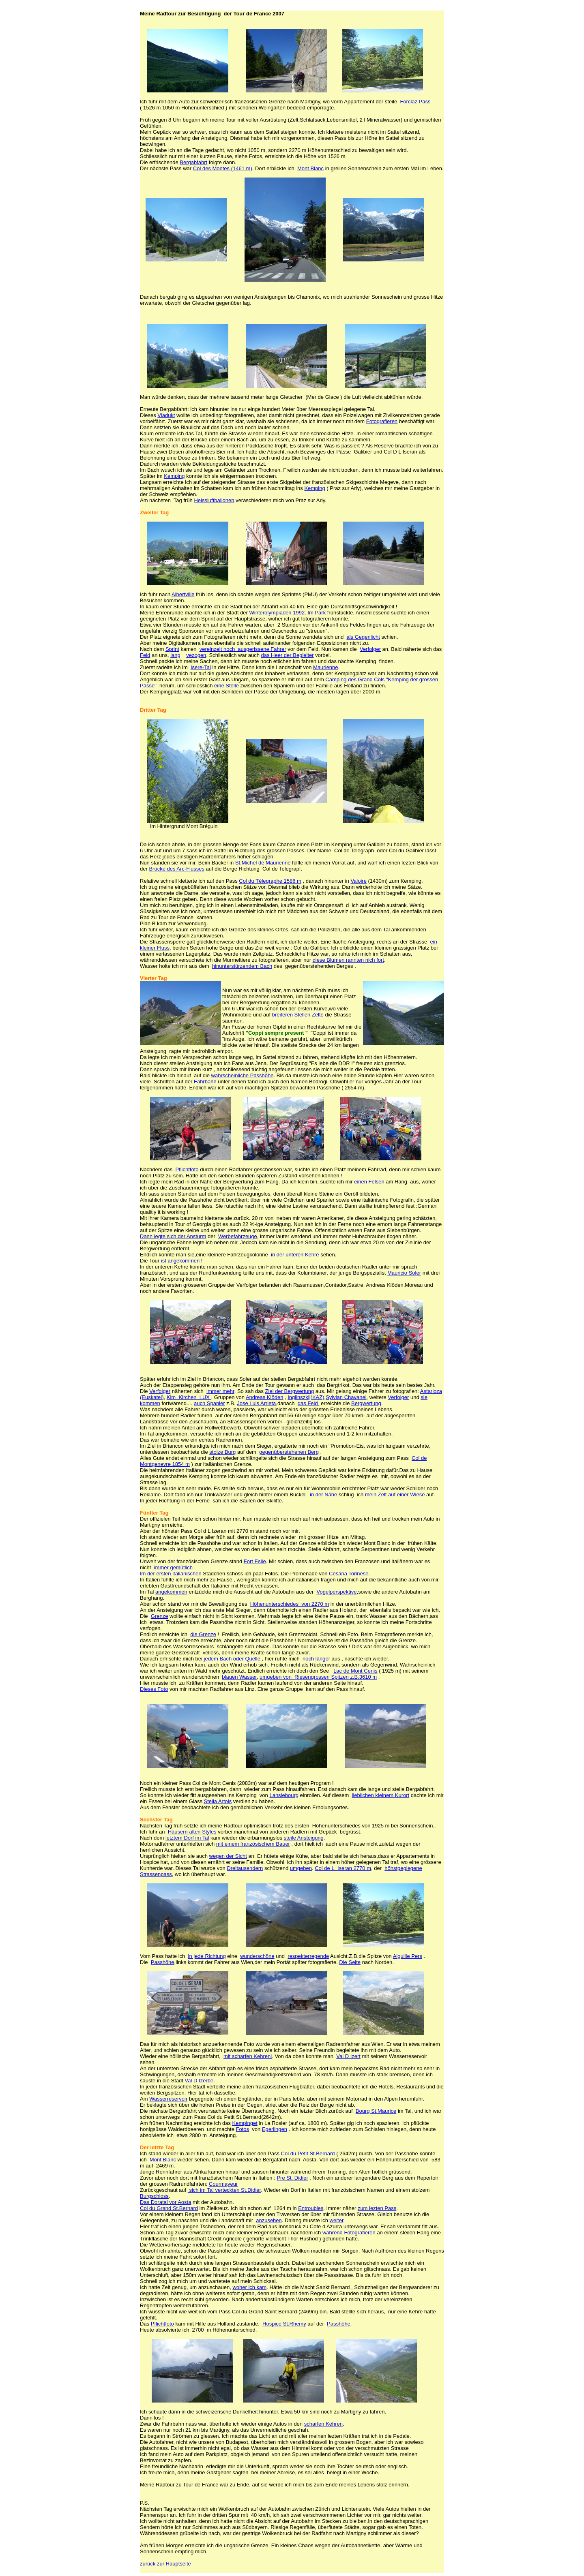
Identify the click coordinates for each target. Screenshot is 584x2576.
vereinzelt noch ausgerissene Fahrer (243, 649)
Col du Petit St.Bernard (308, 2153)
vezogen (196, 655)
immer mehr (220, 1391)
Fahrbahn (205, 1081)
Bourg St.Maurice (376, 2111)
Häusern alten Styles (192, 1832)
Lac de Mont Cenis (355, 1671)
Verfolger (370, 649)
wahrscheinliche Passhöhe (242, 1075)
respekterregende (308, 1956)
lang (175, 655)
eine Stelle (226, 686)
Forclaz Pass (415, 101)
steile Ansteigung (304, 1838)
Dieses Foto (154, 1689)
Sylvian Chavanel (346, 1397)
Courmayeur (223, 2184)
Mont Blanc (310, 168)
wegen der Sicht (228, 1856)
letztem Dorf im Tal (187, 1838)
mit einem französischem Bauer (253, 1844)
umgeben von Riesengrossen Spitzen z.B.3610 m (318, 1677)
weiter (337, 2220)
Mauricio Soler (404, 1273)
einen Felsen (369, 1182)
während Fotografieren (349, 2232)
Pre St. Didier (292, 2178)
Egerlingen (274, 2129)
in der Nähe (323, 1494)
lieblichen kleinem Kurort (381, 1795)
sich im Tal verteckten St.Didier (224, 2190)
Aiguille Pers (407, 1956)
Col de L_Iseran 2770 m (343, 1868)
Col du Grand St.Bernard (169, 2208)
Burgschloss (154, 2196)
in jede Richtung (207, 1956)
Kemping (174, 476)
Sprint (172, 649)
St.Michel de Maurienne (263, 863)
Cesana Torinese (348, 1573)
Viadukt (166, 415)
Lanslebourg (283, 1795)
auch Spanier (209, 1403)
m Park (317, 613)
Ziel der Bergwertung (289, 1391)
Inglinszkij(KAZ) (306, 1397)
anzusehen (269, 2220)
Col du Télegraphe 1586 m (270, 881)
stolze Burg (222, 1452)
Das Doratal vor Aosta (165, 2202)
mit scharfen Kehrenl (247, 2056)
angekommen (171, 1592)
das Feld (308, 1403)
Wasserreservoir (168, 2099)
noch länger (316, 1659)
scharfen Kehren (323, 2424)
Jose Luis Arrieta (256, 1403)
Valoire (358, 881)
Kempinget (245, 2123)
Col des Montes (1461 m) (222, 168)
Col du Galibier (311, 948)
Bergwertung (366, 1403)
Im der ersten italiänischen (171, 1573)
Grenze (159, 1616)
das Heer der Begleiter (287, 655)
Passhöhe (162, 1962)
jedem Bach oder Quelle (232, 1659)
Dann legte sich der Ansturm (173, 1236)
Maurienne (325, 667)
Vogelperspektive (337, 1592)
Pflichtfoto (186, 1169)
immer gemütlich (173, 1567)
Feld (145, 655)
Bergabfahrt (193, 162)
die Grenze (203, 1634)
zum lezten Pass (377, 2208)
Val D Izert (348, 2056)
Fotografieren (381, 421)
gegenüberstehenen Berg (289, 1452)
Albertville (183, 594)
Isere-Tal (201, 667)
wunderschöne (257, 1956)
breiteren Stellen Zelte (298, 1015)
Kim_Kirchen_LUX (189, 1397)
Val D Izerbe (199, 2080)
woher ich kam (249, 2287)
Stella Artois (218, 1801)
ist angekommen (180, 1261)
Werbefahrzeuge (237, 1236)
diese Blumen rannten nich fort (348, 960)
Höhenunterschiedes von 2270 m (289, 1604)
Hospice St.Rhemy (284, 2324)
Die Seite (350, 1962)
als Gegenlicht (363, 637)
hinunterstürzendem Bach (242, 966)
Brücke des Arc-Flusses (176, 869)
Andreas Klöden (264, 1397)
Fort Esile (255, 1561)
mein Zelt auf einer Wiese (395, 1494)
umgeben (301, 1868)
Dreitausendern (245, 1868)
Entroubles (310, 2208)
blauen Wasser (239, 1677)
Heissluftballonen (214, 500)
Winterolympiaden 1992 (277, 613)
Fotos (242, 2129)
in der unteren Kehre (295, 1255)
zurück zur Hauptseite (165, 2564)
